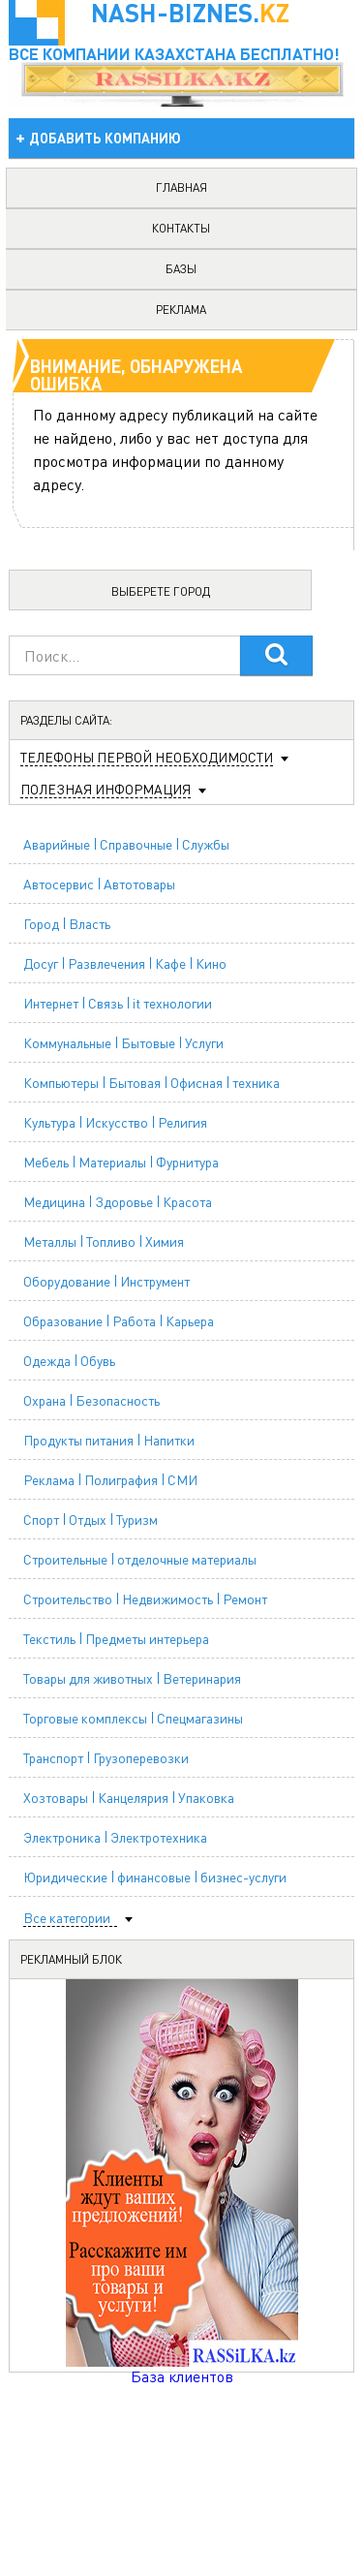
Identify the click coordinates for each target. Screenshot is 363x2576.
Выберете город (160, 591)
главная (181, 187)
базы (181, 269)
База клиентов (182, 2376)
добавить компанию (105, 137)
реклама (181, 309)
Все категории (66, 1917)
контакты (181, 228)
